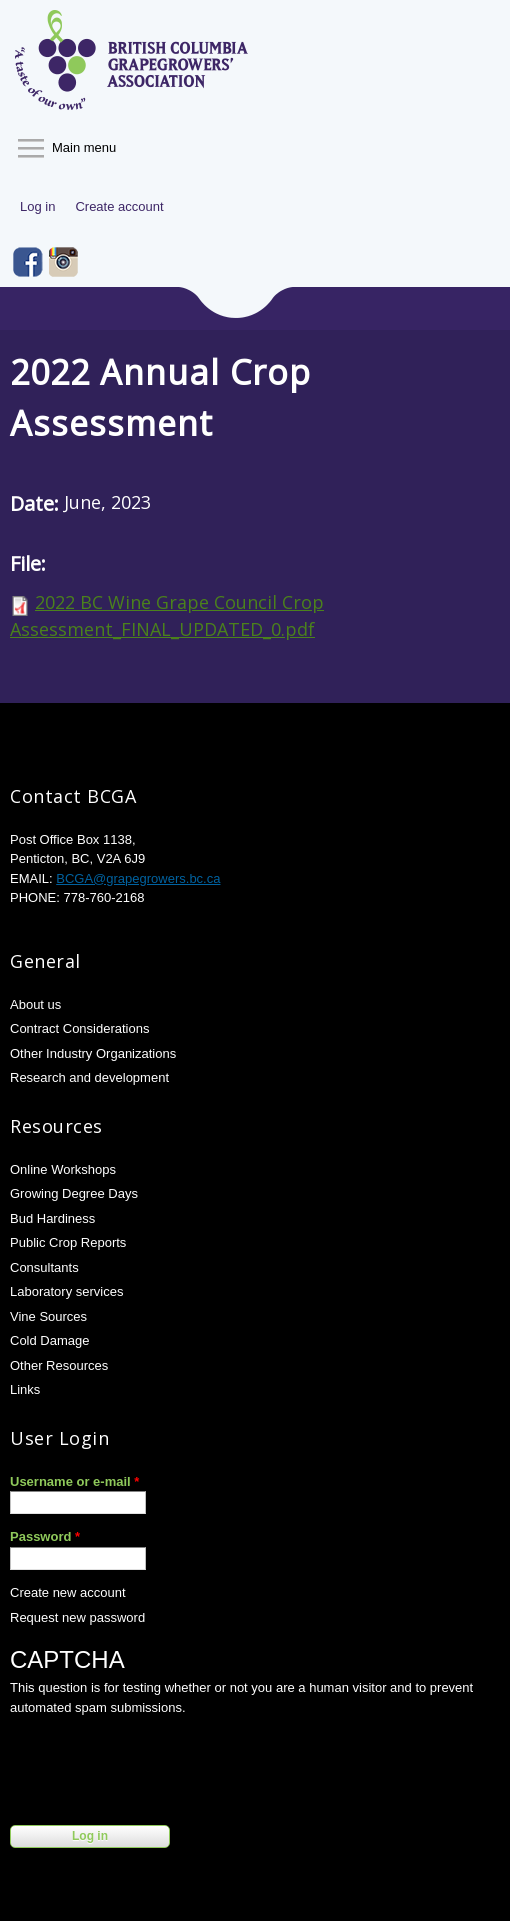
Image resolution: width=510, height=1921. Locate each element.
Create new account (68, 1592)
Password (45, 1536)
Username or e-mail (74, 1481)
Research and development (89, 1077)
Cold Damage (50, 1340)
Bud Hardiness (52, 1218)
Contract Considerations (79, 1028)
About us (35, 1004)
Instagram (64, 262)
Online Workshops (63, 1169)
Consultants (44, 1267)
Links (25, 1389)
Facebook (28, 262)
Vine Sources (48, 1316)
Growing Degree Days (74, 1193)
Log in (37, 206)
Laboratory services (66, 1291)
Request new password (77, 1617)
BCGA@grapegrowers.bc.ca (138, 878)
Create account (119, 206)
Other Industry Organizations (93, 1053)
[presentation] (162, 1766)
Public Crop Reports (68, 1242)
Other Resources (59, 1365)
